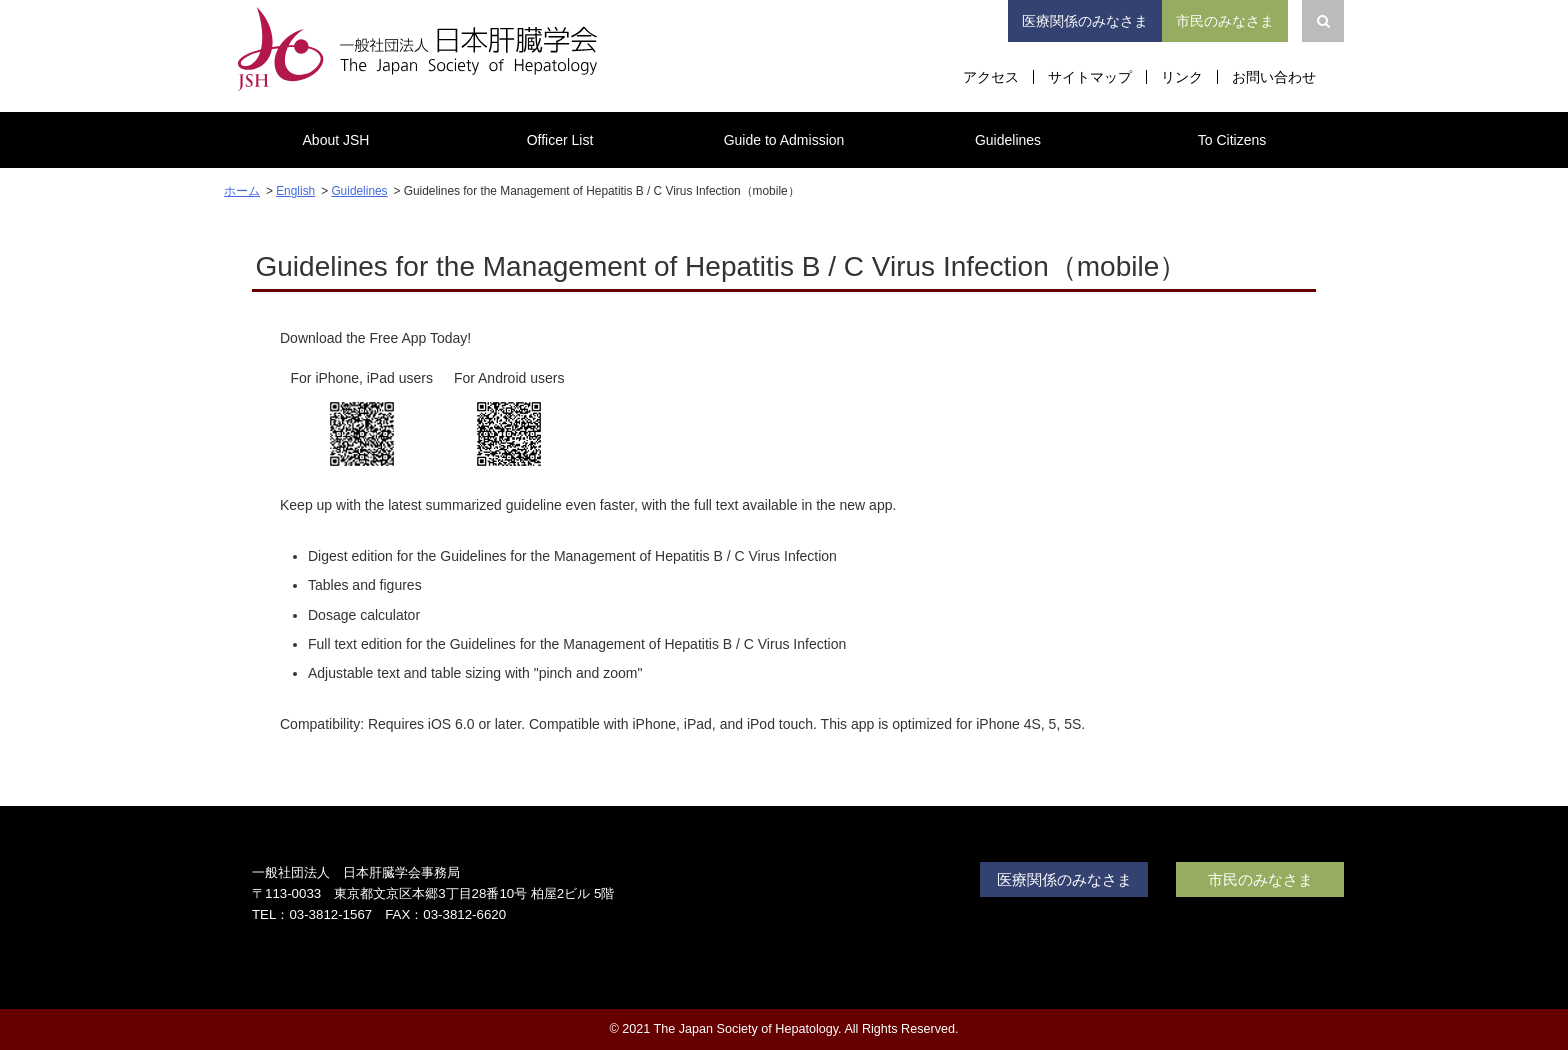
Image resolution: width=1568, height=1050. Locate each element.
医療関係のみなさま (1085, 21)
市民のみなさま (1225, 21)
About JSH (336, 140)
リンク (1182, 77)
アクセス (991, 77)
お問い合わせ (1274, 77)
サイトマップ (1090, 77)
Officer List (560, 140)
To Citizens (1232, 140)
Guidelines (1008, 140)
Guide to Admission (784, 140)
